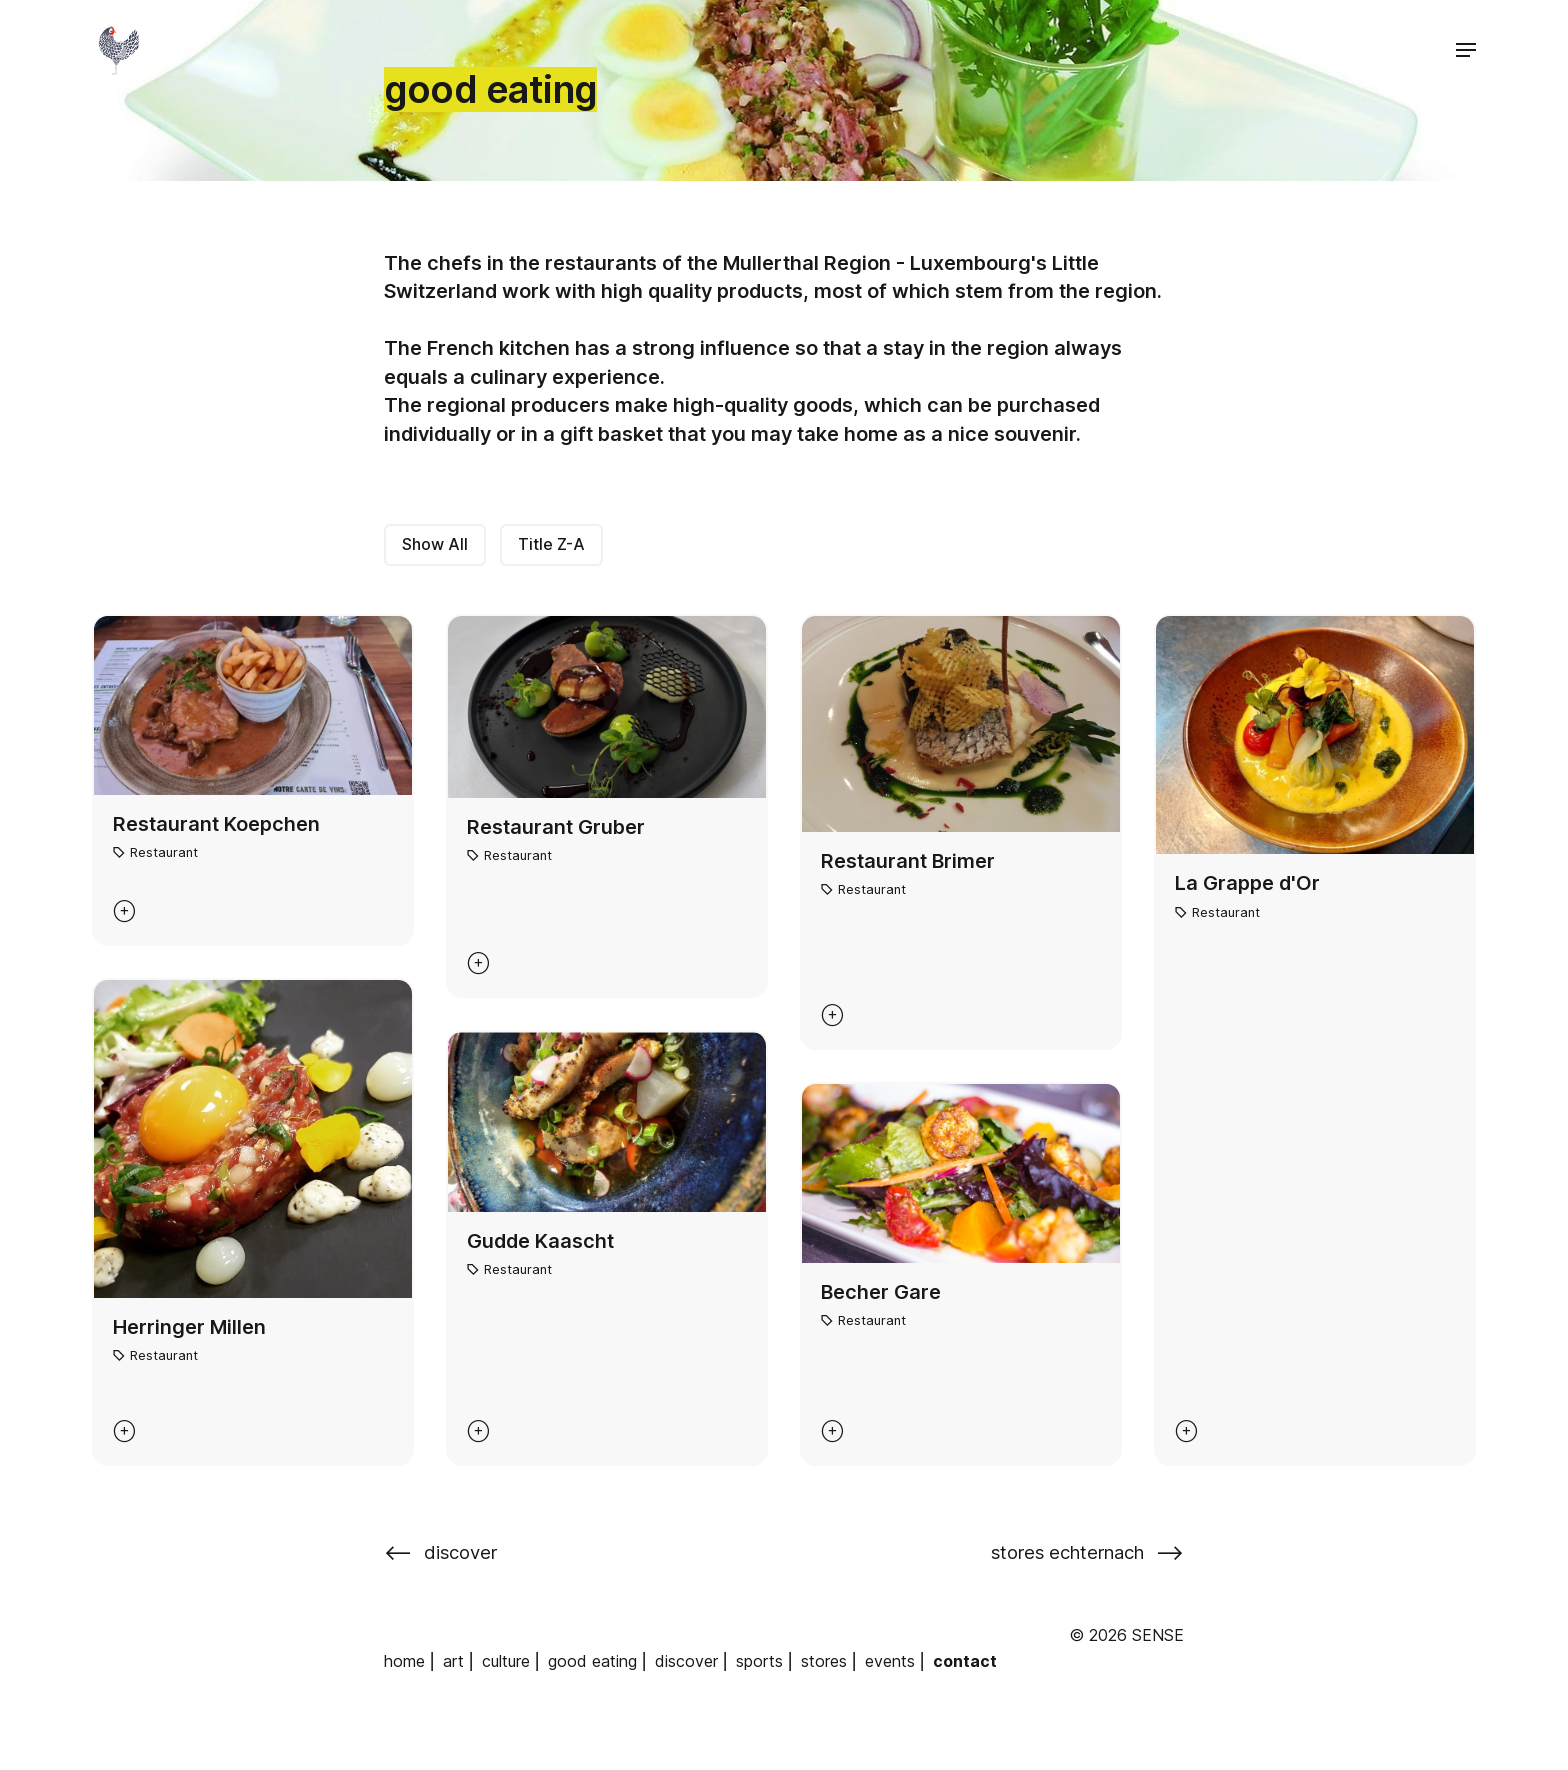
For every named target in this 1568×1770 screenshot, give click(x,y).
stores (824, 1661)
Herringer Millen (189, 1327)
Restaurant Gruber (556, 827)
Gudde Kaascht (540, 1241)
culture (506, 1661)
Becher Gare (881, 1292)
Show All (435, 544)
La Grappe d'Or (1247, 883)
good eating (592, 1661)
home (404, 1661)
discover (686, 1661)
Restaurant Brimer (908, 861)
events (890, 1661)
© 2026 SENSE (1126, 1635)
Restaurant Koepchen (216, 824)
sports (759, 1661)
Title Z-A (551, 544)
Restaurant (164, 852)
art (453, 1661)
